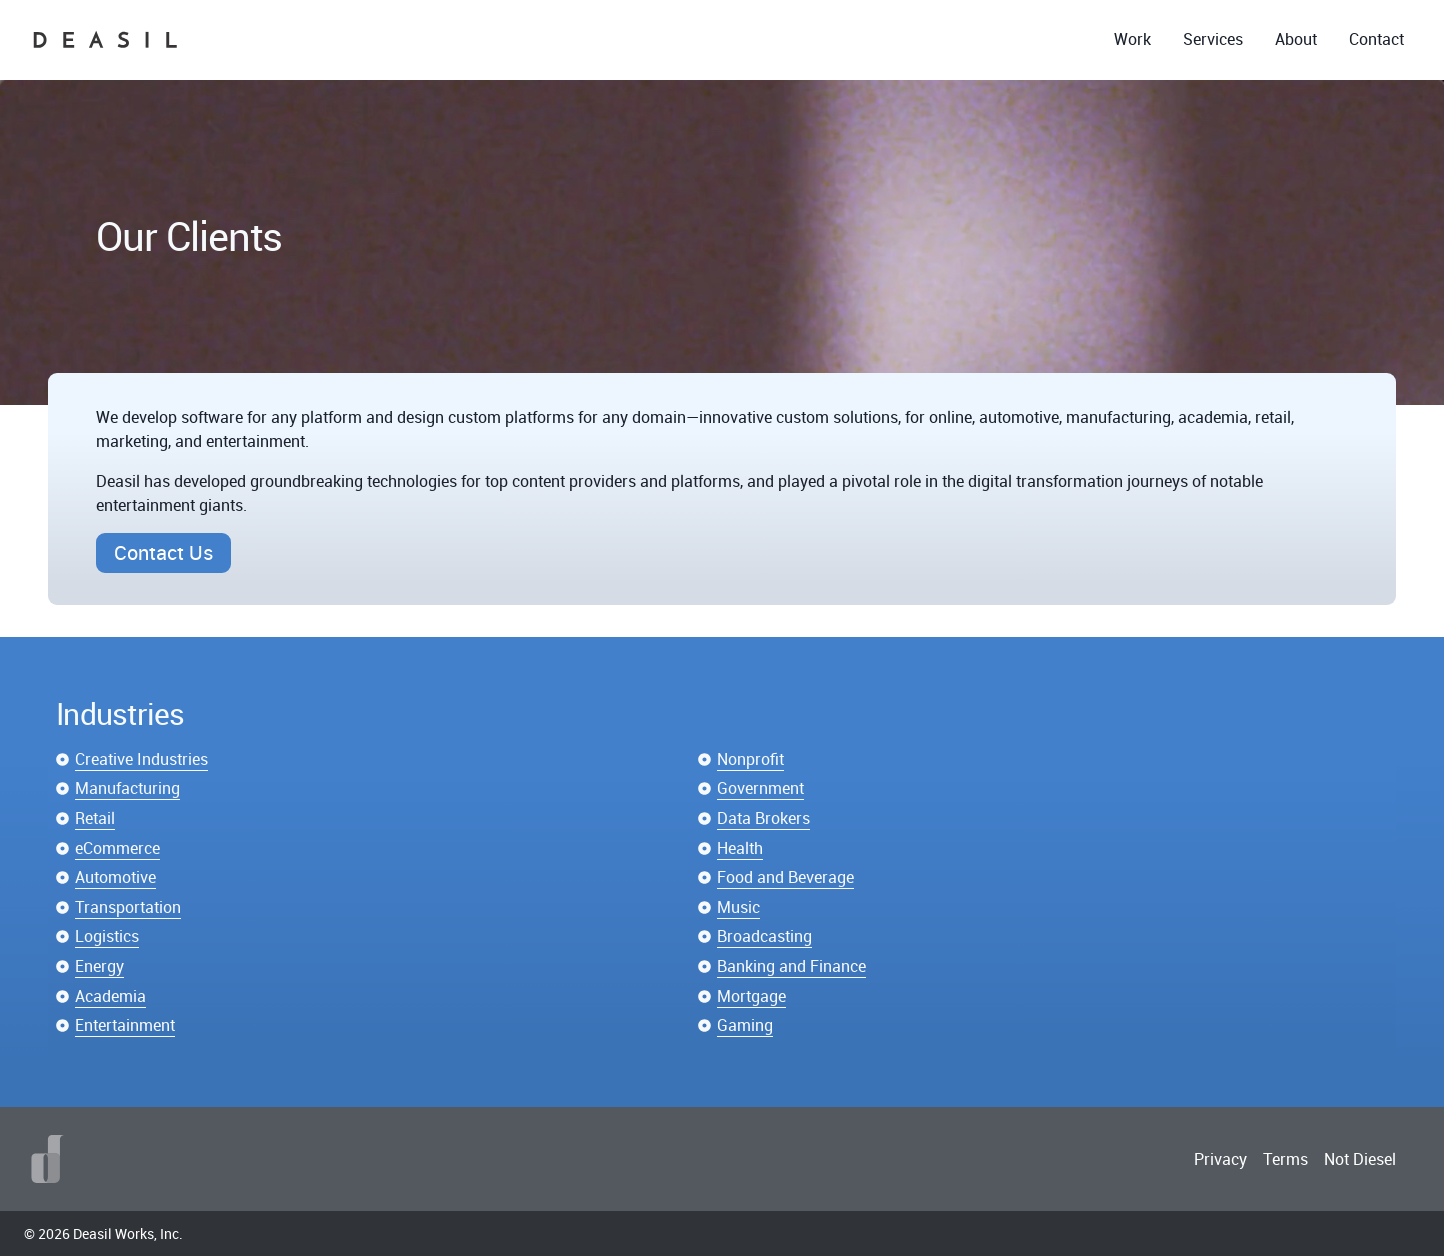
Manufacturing (127, 788)
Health (740, 848)
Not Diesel (1360, 1159)
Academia (110, 996)
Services (1213, 39)
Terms (1285, 1159)
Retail (95, 818)
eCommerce (117, 848)
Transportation (128, 907)
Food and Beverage (785, 877)
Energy (99, 966)
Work (1132, 39)
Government (760, 788)
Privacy (1220, 1159)
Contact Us (163, 552)
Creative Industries (141, 759)
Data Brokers (763, 818)
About (1296, 39)
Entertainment (125, 1025)
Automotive (115, 877)
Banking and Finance (791, 966)
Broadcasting (764, 936)
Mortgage (751, 996)
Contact (1376, 39)
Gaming (745, 1025)
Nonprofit (750, 759)
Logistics (107, 936)
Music (738, 907)
